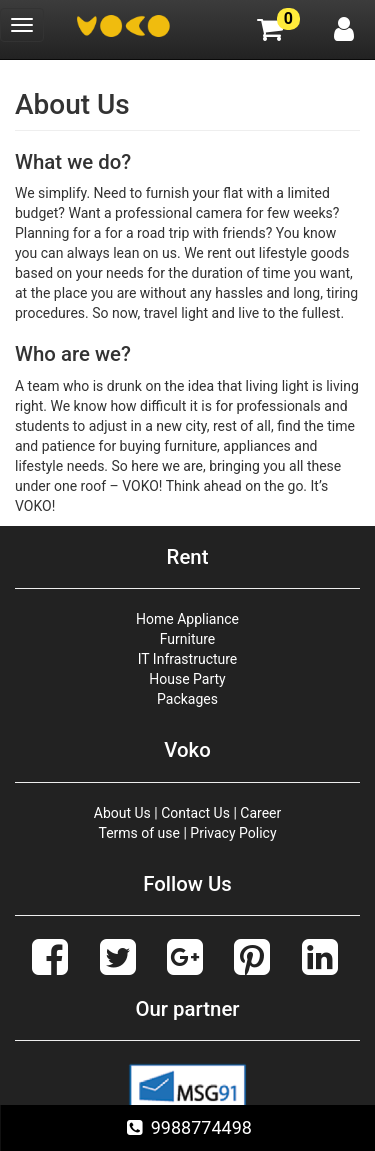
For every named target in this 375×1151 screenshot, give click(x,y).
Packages (187, 699)
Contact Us (195, 813)
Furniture (188, 639)
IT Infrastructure (188, 659)
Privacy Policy (233, 833)
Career (260, 813)
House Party (187, 679)
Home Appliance (187, 619)
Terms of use (139, 833)
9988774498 (187, 1127)
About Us (122, 813)
